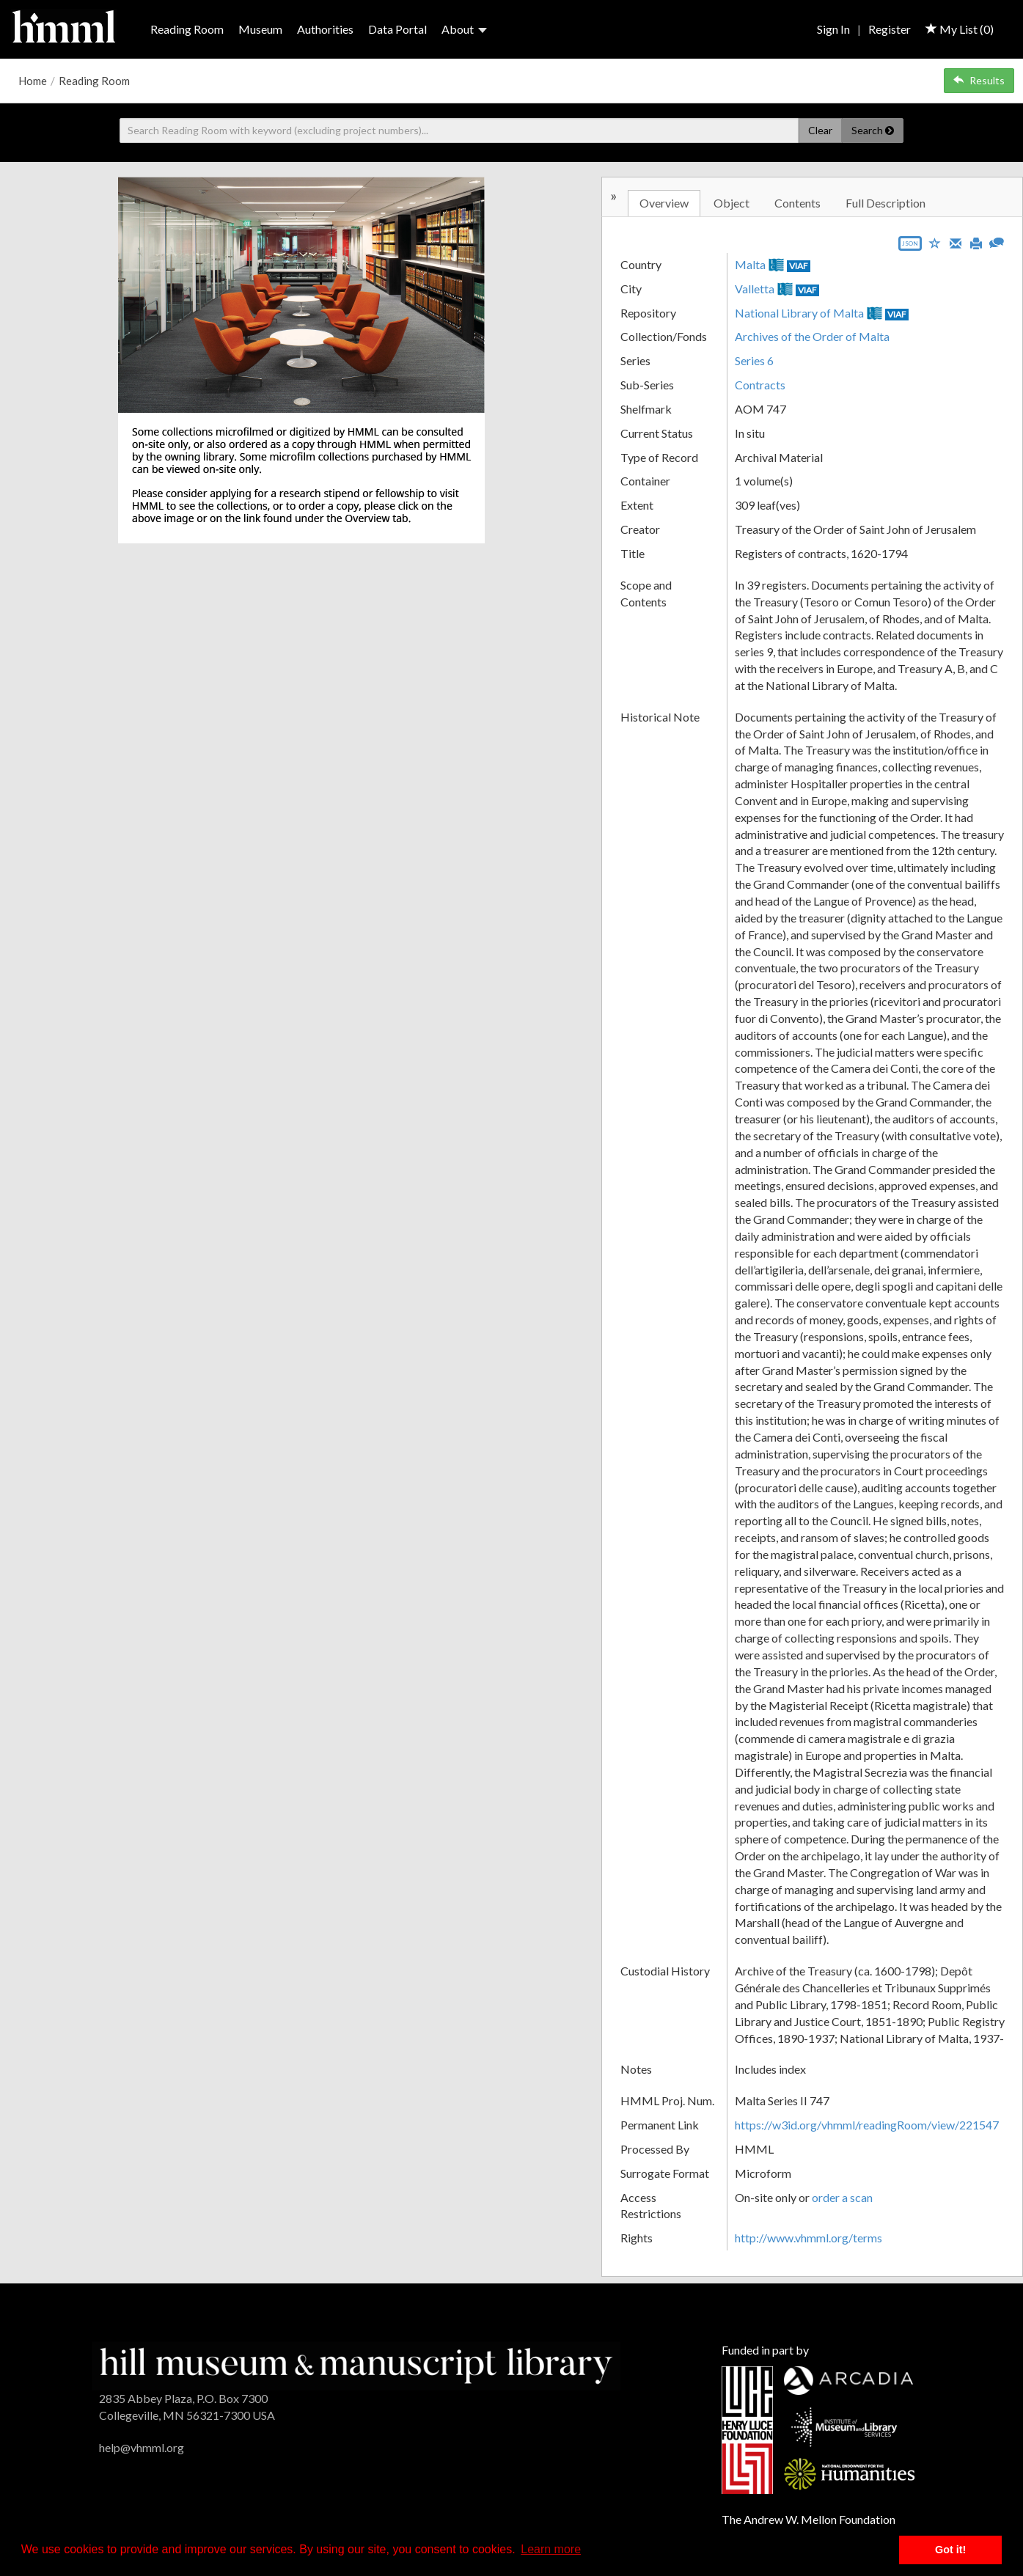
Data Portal (397, 29)
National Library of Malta (799, 313)
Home (32, 80)
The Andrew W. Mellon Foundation (808, 2519)
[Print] (976, 242)
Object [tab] (731, 203)
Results (979, 80)
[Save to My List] (935, 242)
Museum (260, 29)
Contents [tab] (797, 203)
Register (889, 29)
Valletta (754, 289)
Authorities (325, 29)
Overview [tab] (664, 203)
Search (872, 130)
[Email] (955, 242)
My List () (959, 29)
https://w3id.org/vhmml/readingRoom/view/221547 (867, 2125)
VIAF (798, 265)
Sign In (833, 29)
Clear (820, 130)
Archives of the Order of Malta (812, 336)
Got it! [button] (950, 2549)
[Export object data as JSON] (910, 247)
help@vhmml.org (141, 2447)
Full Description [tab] (885, 203)
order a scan (842, 2197)
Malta (750, 264)
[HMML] (356, 2364)
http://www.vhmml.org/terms (808, 2238)
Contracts (760, 385)
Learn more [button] (551, 2549)
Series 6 (754, 360)
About (464, 29)
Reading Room (187, 29)
